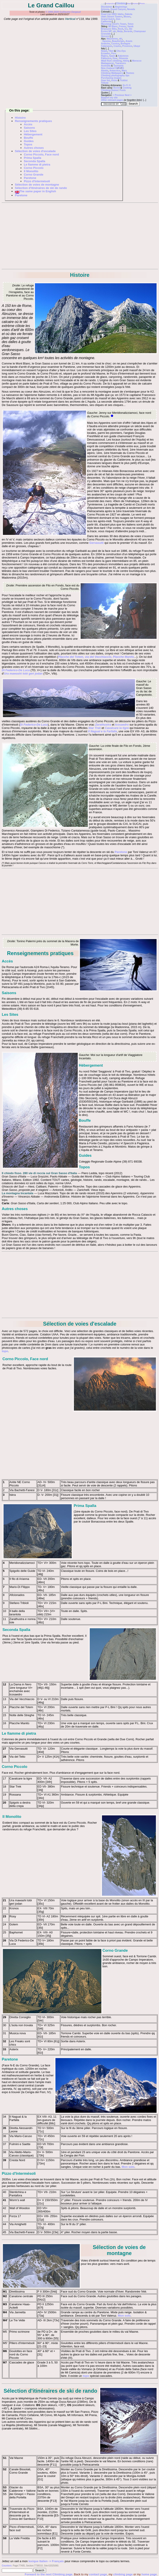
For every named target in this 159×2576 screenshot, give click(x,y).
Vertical (70, 19)
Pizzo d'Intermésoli (37, 181)
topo (5, 1351)
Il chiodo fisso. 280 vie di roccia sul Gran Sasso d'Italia (39, 1173)
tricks (114, 80)
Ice (126, 29)
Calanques (106, 46)
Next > (128, 95)
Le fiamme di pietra (37, 164)
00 (119, 68)
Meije (120, 31)
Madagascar (107, 63)
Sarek (130, 26)
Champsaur (140, 31)
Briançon (106, 29)
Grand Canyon (118, 9)
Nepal (104, 51)
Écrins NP (106, 31)
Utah (103, 16)
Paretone (30, 178)
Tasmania (118, 65)
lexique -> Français (46, 2561)
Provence (127, 46)
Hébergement (33, 134)
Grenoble (106, 34)
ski (114, 31)
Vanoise (106, 41)
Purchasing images (111, 78)
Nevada (131, 9)
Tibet (111, 51)
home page (149, 2574)
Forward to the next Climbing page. (49, 2574)
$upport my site (109, 97)
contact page (98, 2574)
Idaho (121, 14)
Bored (116, 88)
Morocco (136, 61)
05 (122, 68)
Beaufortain (118, 41)
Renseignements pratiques (33, 121)
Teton (130, 24)
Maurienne (112, 38)
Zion (118, 19)
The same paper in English (35, 191)
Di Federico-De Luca (34, 724)
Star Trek (94, 728)
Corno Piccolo (33, 168)
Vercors (105, 36)
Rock (120, 29)
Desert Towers (114, 16)
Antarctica (110, 3)
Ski (130, 29)
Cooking (126, 88)
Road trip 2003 (108, 14)
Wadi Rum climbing (111, 61)
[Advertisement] (80, 236)
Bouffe (28, 137)
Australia (106, 65)
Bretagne (125, 43)
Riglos (104, 56)
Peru (113, 53)
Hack (129, 3)
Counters (7, 2565)
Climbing (121, 3)
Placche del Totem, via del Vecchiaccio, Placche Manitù (96, 656)
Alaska (104, 70)
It (129, 85)
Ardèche (105, 43)
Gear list (105, 80)
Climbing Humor (109, 90)
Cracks (117, 46)
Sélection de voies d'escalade (35, 151)
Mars (124, 70)
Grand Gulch (108, 19)
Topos (28, 144)
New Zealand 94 (109, 68)
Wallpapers (117, 73)
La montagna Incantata (17, 1193)
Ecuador (105, 53)
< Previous (119, 95)
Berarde (128, 31)
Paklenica (106, 58)
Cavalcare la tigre (117, 728)
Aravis (129, 41)
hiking (126, 61)
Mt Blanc (113, 26)
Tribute (104, 83)
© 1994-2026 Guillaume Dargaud (63, 12)
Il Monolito (31, 171)
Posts (123, 90)
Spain (112, 56)
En (124, 85)
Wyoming (106, 24)
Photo (142, 3)
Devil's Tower (119, 24)
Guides (29, 141)
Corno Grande (33, 174)
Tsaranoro (120, 63)
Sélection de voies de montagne (37, 184)
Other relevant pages (112, 100)
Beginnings (121, 7)
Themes (130, 73)
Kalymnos (123, 56)
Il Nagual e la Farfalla (102, 731)
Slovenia (123, 58)
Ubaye (136, 46)
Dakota (128, 14)
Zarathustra (103, 724)
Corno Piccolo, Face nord (41, 154)
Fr (127, 85)
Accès (28, 124)
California (106, 21)
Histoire (20, 117)
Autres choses (34, 147)
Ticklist (123, 80)
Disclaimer (106, 7)
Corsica (115, 43)
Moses (127, 16)
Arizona (105, 9)
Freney (122, 26)
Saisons (29, 127)
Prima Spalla (32, 157)
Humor (135, 3)
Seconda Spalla (34, 161)
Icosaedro (122, 724)
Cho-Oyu (121, 51)
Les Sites (30, 131)
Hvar (114, 58)
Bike (114, 29)
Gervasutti (96, 542)
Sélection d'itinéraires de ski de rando (41, 188)
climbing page (122, 2574)
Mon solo (128, 2166)
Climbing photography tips (115, 75)
